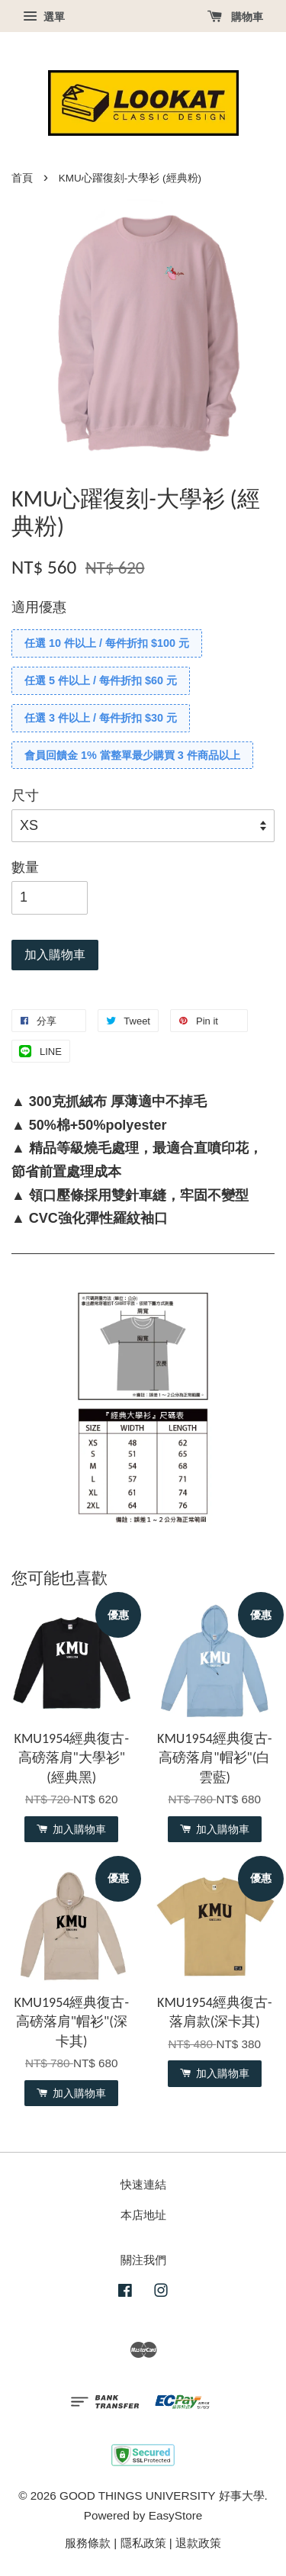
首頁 (22, 178)
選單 (44, 16)
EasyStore (176, 2515)
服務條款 (88, 2542)
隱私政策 (143, 2542)
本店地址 (143, 2214)
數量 (25, 867)
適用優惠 (38, 607)
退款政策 (198, 2542)
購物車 (235, 16)
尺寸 (25, 795)
